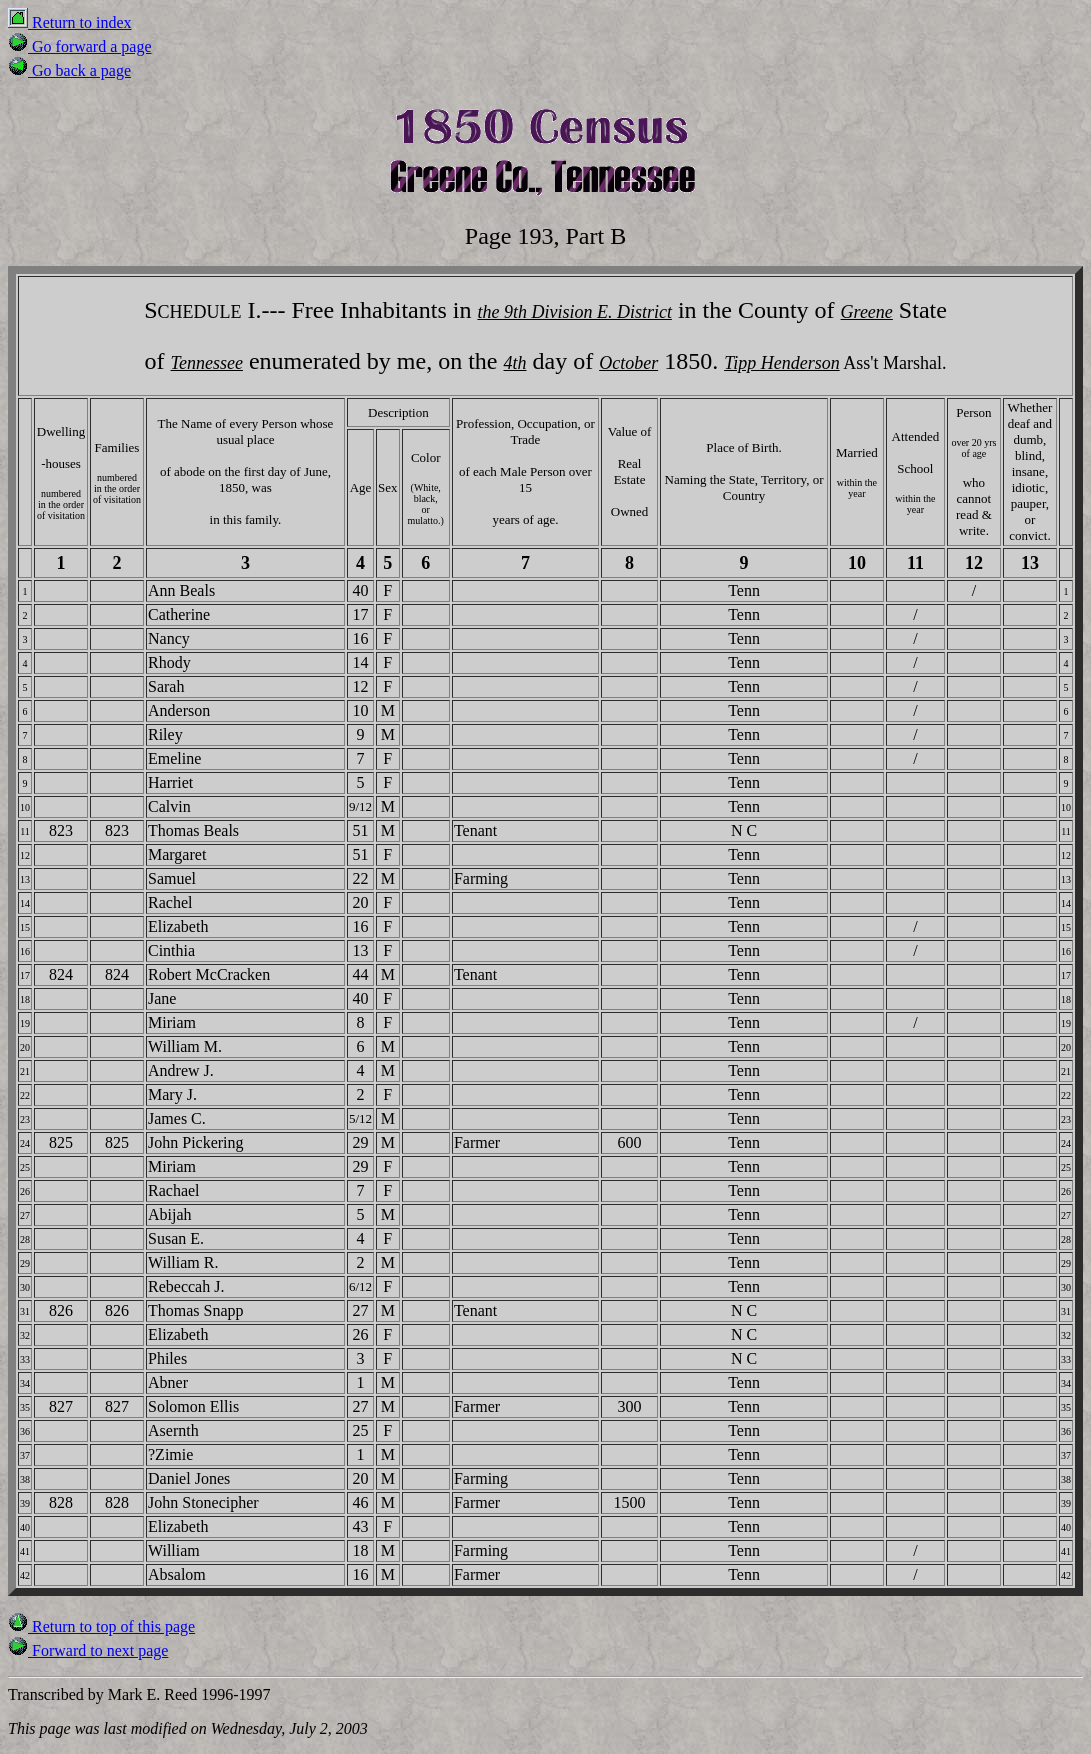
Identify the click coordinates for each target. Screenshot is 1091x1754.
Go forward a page (80, 46)
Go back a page (69, 70)
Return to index (70, 22)
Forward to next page (88, 1650)
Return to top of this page (101, 1626)
